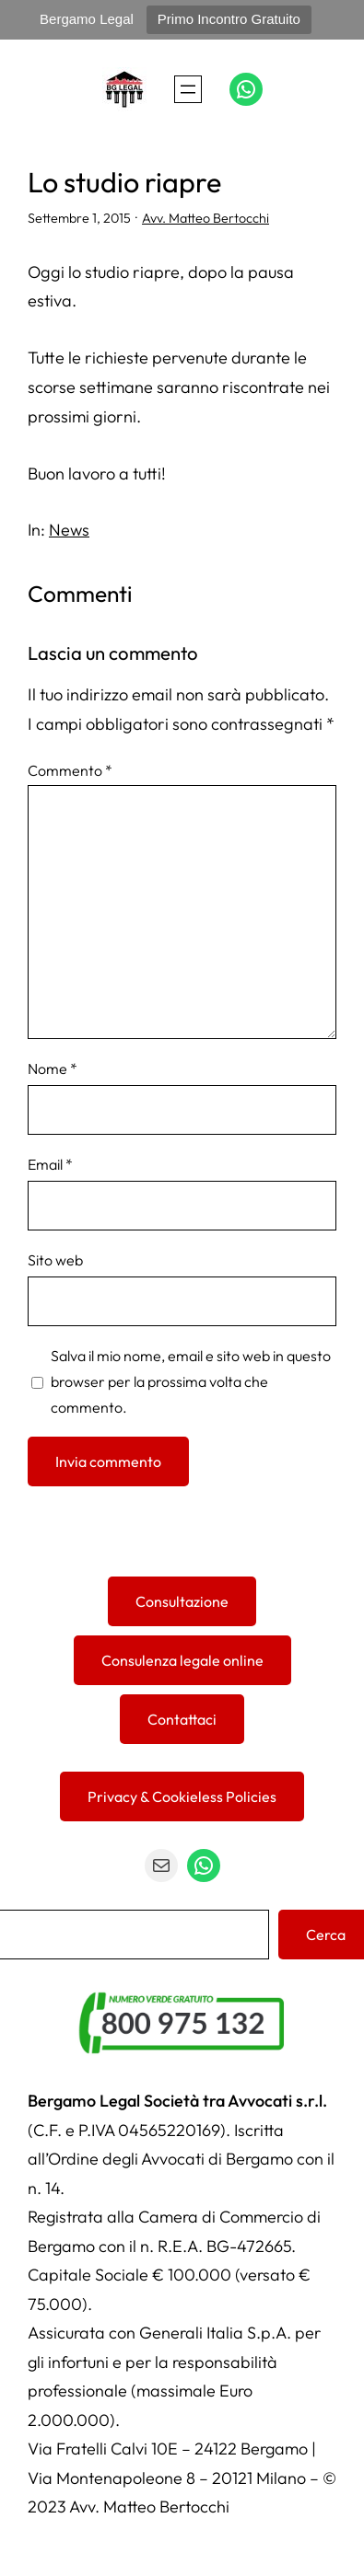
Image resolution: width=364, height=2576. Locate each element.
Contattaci (182, 1719)
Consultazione (182, 1601)
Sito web (55, 1260)
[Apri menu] (188, 89)
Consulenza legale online (182, 1660)
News (69, 529)
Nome (52, 1068)
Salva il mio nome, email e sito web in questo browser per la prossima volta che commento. (191, 1381)
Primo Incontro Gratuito (229, 19)
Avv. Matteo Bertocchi (205, 218)
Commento (70, 770)
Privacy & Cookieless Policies (182, 1796)
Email (50, 1164)
